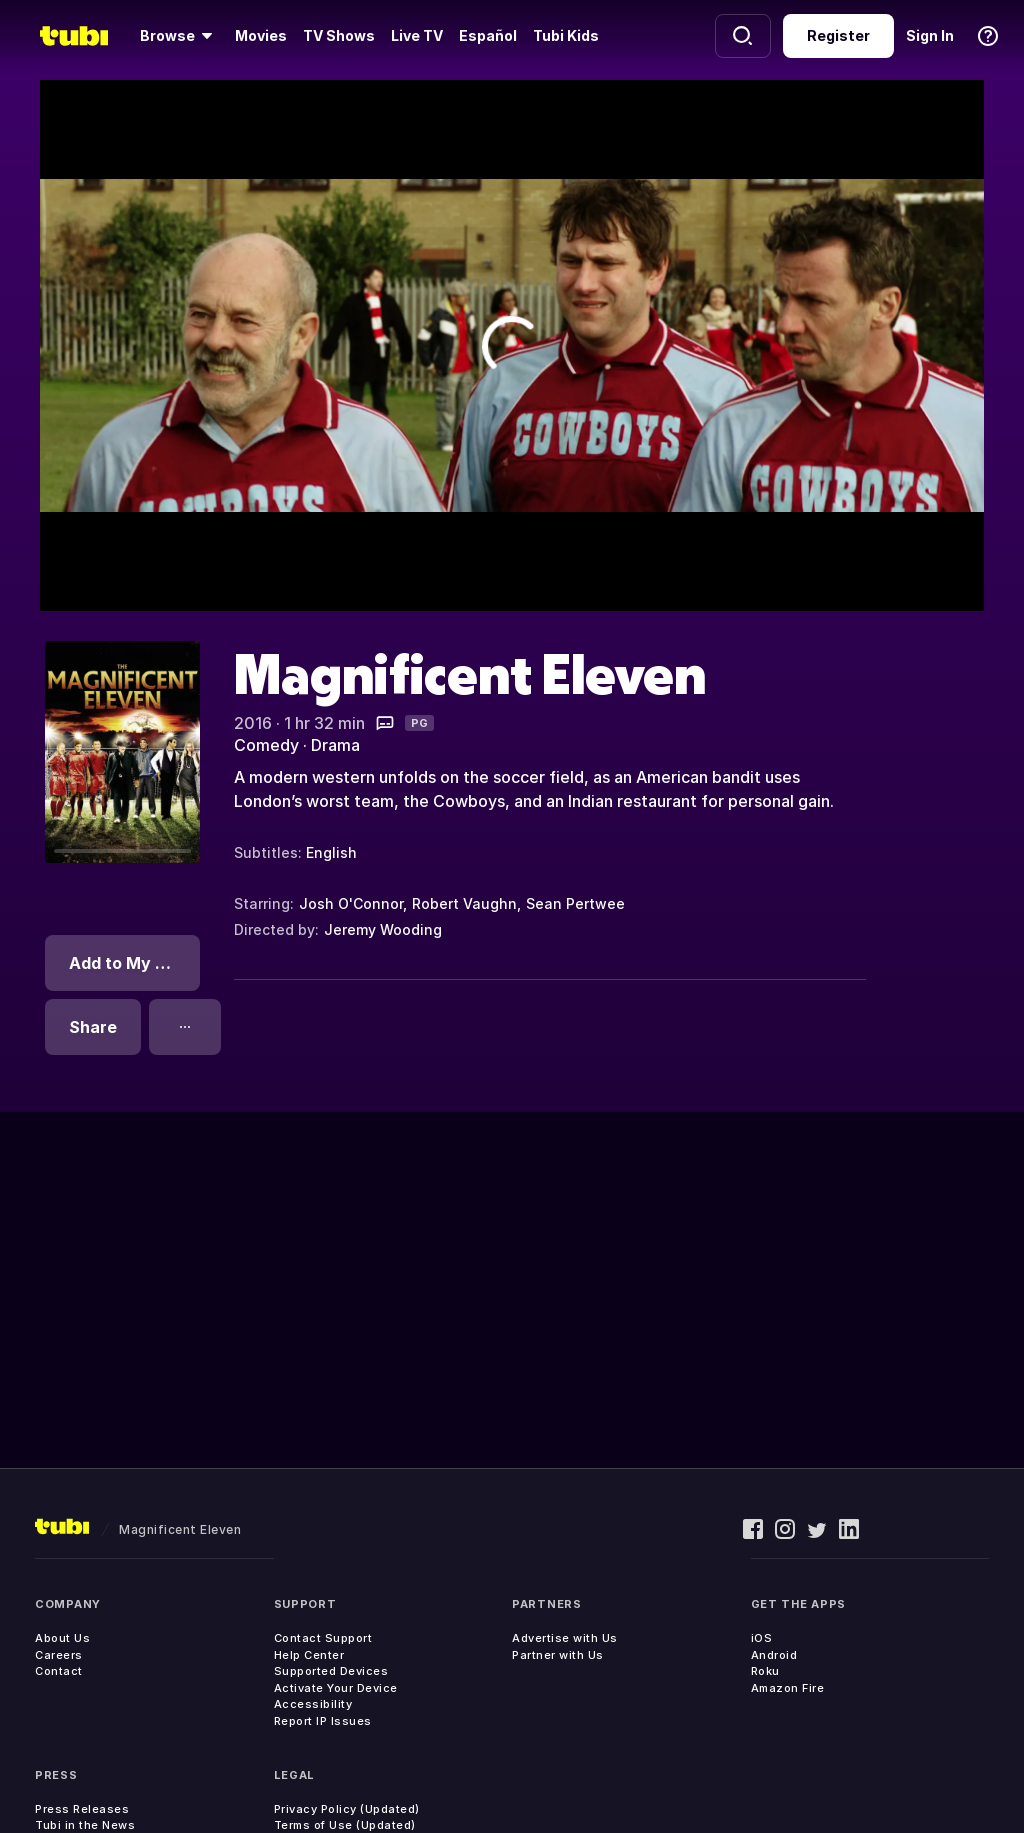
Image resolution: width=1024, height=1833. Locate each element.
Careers (59, 1655)
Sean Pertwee (575, 903)
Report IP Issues (323, 1721)
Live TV (417, 35)
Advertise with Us (565, 1638)
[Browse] (179, 36)
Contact (59, 1671)
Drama (335, 745)
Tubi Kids (566, 35)
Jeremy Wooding (383, 929)
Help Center (309, 1655)
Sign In (930, 35)
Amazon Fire (788, 1688)
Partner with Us (558, 1655)
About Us (62, 1638)
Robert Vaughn (464, 903)
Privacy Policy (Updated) (347, 1809)
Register (838, 35)
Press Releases (82, 1809)
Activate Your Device (336, 1688)
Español (488, 35)
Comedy (266, 745)
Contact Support (323, 1638)
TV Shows (339, 35)
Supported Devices (331, 1671)
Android (774, 1655)
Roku (765, 1671)
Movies (261, 35)
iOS (762, 1638)
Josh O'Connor (351, 903)
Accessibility (313, 1704)
